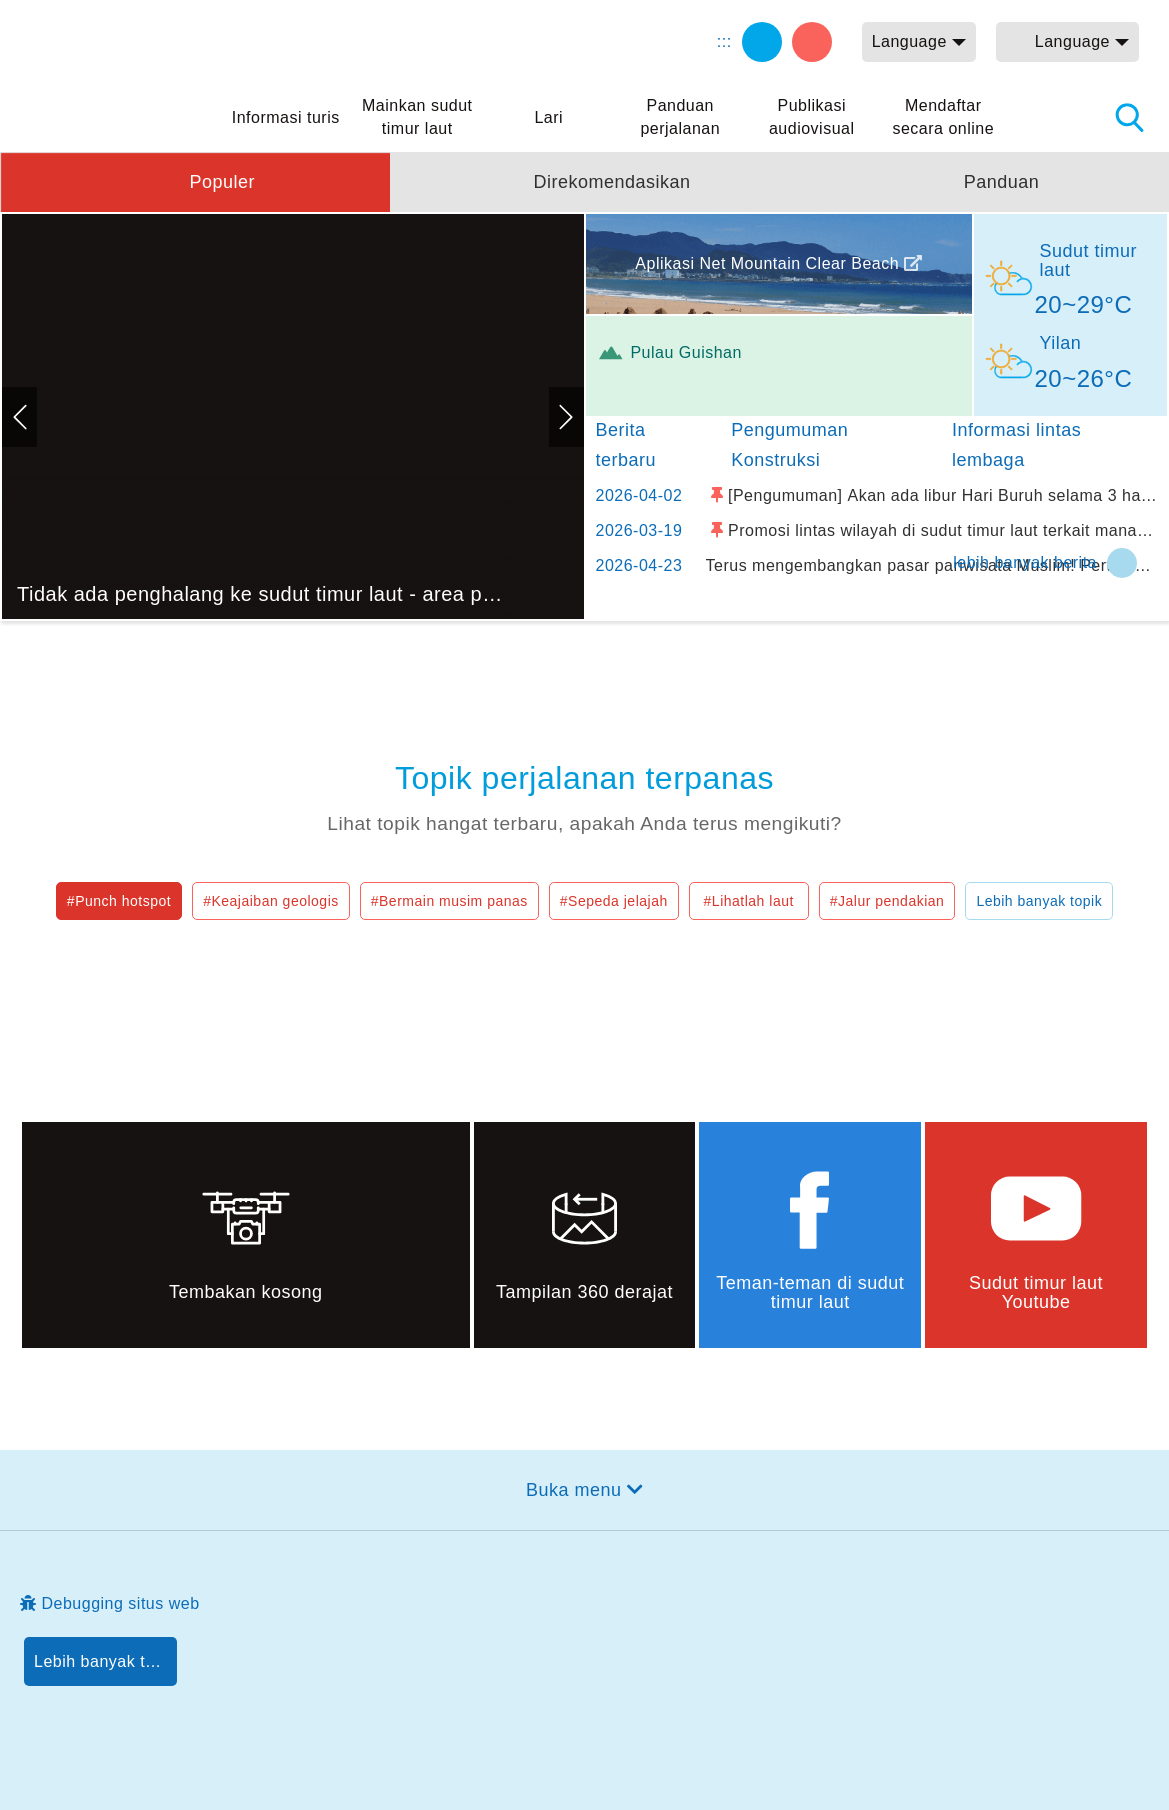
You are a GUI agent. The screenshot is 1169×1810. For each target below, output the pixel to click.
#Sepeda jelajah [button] (614, 901)
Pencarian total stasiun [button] (1129, 117)
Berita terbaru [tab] (626, 445)
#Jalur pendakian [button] (887, 901)
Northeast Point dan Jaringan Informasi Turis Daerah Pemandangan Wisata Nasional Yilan (120, 65)
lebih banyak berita (1025, 562)
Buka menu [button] (574, 1490)
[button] (195, 182)
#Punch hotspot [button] (119, 901)
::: (724, 41)
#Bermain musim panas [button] (449, 901)
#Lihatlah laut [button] (749, 901)
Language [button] (909, 41)
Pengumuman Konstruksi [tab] (789, 445)
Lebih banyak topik (1039, 901)
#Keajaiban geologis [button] (271, 901)
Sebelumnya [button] (19, 417)
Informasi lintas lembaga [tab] (1016, 445)
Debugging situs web (121, 1603)
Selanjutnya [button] (566, 417)
